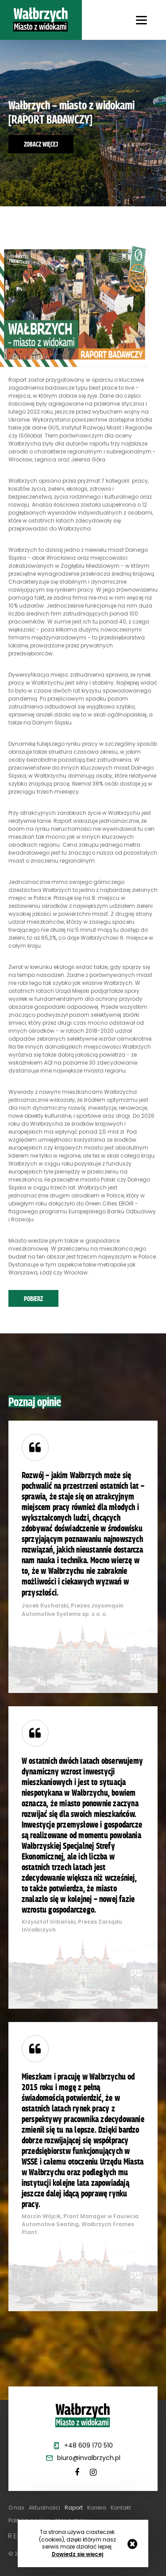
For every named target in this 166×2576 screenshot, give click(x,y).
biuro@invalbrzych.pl (88, 2457)
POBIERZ (33, 1298)
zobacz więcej (41, 144)
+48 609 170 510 (88, 2445)
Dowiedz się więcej (77, 2554)
